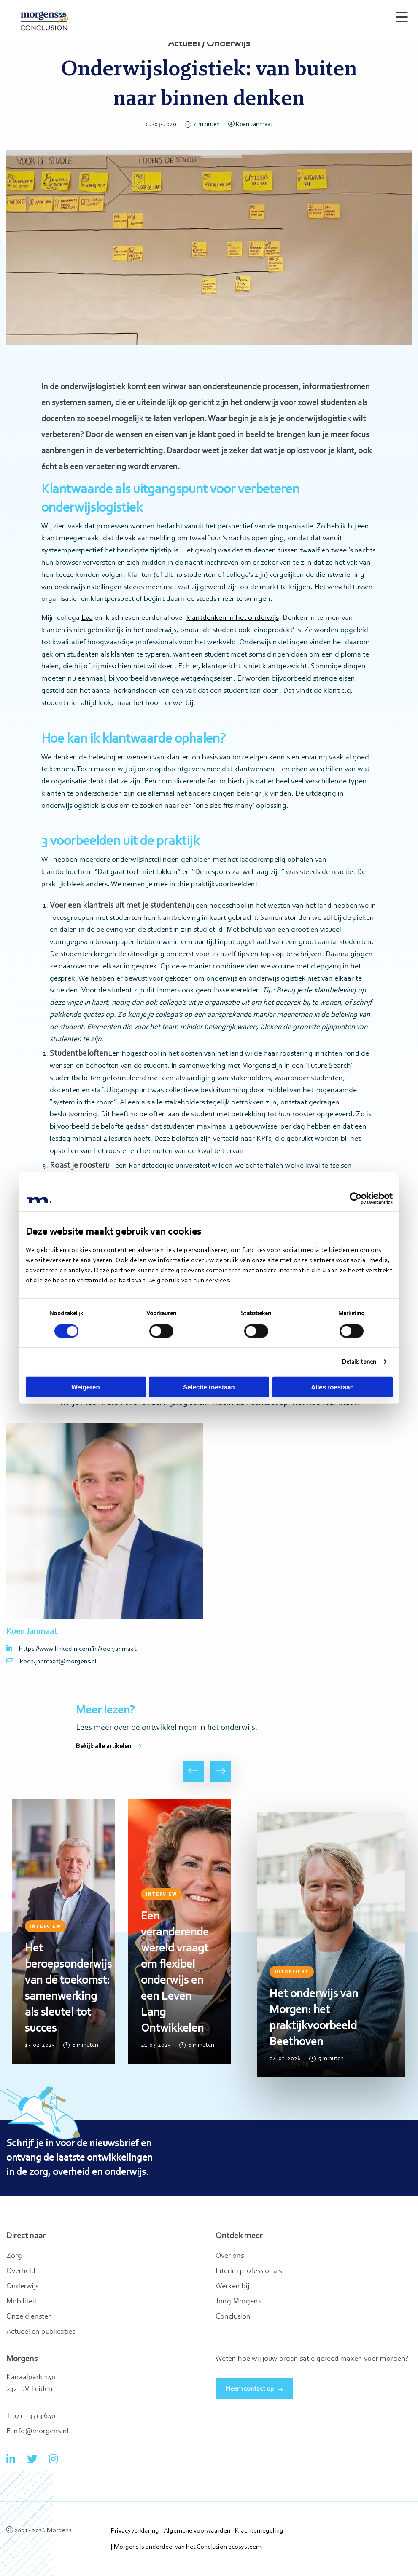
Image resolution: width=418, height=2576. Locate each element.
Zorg (14, 2256)
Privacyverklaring (135, 2531)
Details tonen (359, 1362)
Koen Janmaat (250, 124)
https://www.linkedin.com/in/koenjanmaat (71, 1648)
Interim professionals (249, 2271)
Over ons (230, 2256)
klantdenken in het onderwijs (232, 618)
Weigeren (85, 1387)
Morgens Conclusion (44, 21)
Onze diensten (29, 2317)
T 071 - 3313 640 (30, 2416)
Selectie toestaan (209, 1387)
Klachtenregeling (259, 2531)
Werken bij (232, 2286)
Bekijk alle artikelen (108, 1746)
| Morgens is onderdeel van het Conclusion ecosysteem (186, 2547)
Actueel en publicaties (40, 2332)
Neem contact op (250, 2389)
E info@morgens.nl (37, 2431)
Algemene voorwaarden (197, 2531)
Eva (87, 618)
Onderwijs (22, 2286)
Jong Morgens (238, 2301)
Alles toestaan (332, 1387)
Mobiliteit (21, 2301)
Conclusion (233, 2317)
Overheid (20, 2271)
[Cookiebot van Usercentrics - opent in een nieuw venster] (356, 1198)
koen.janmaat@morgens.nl (51, 1661)
